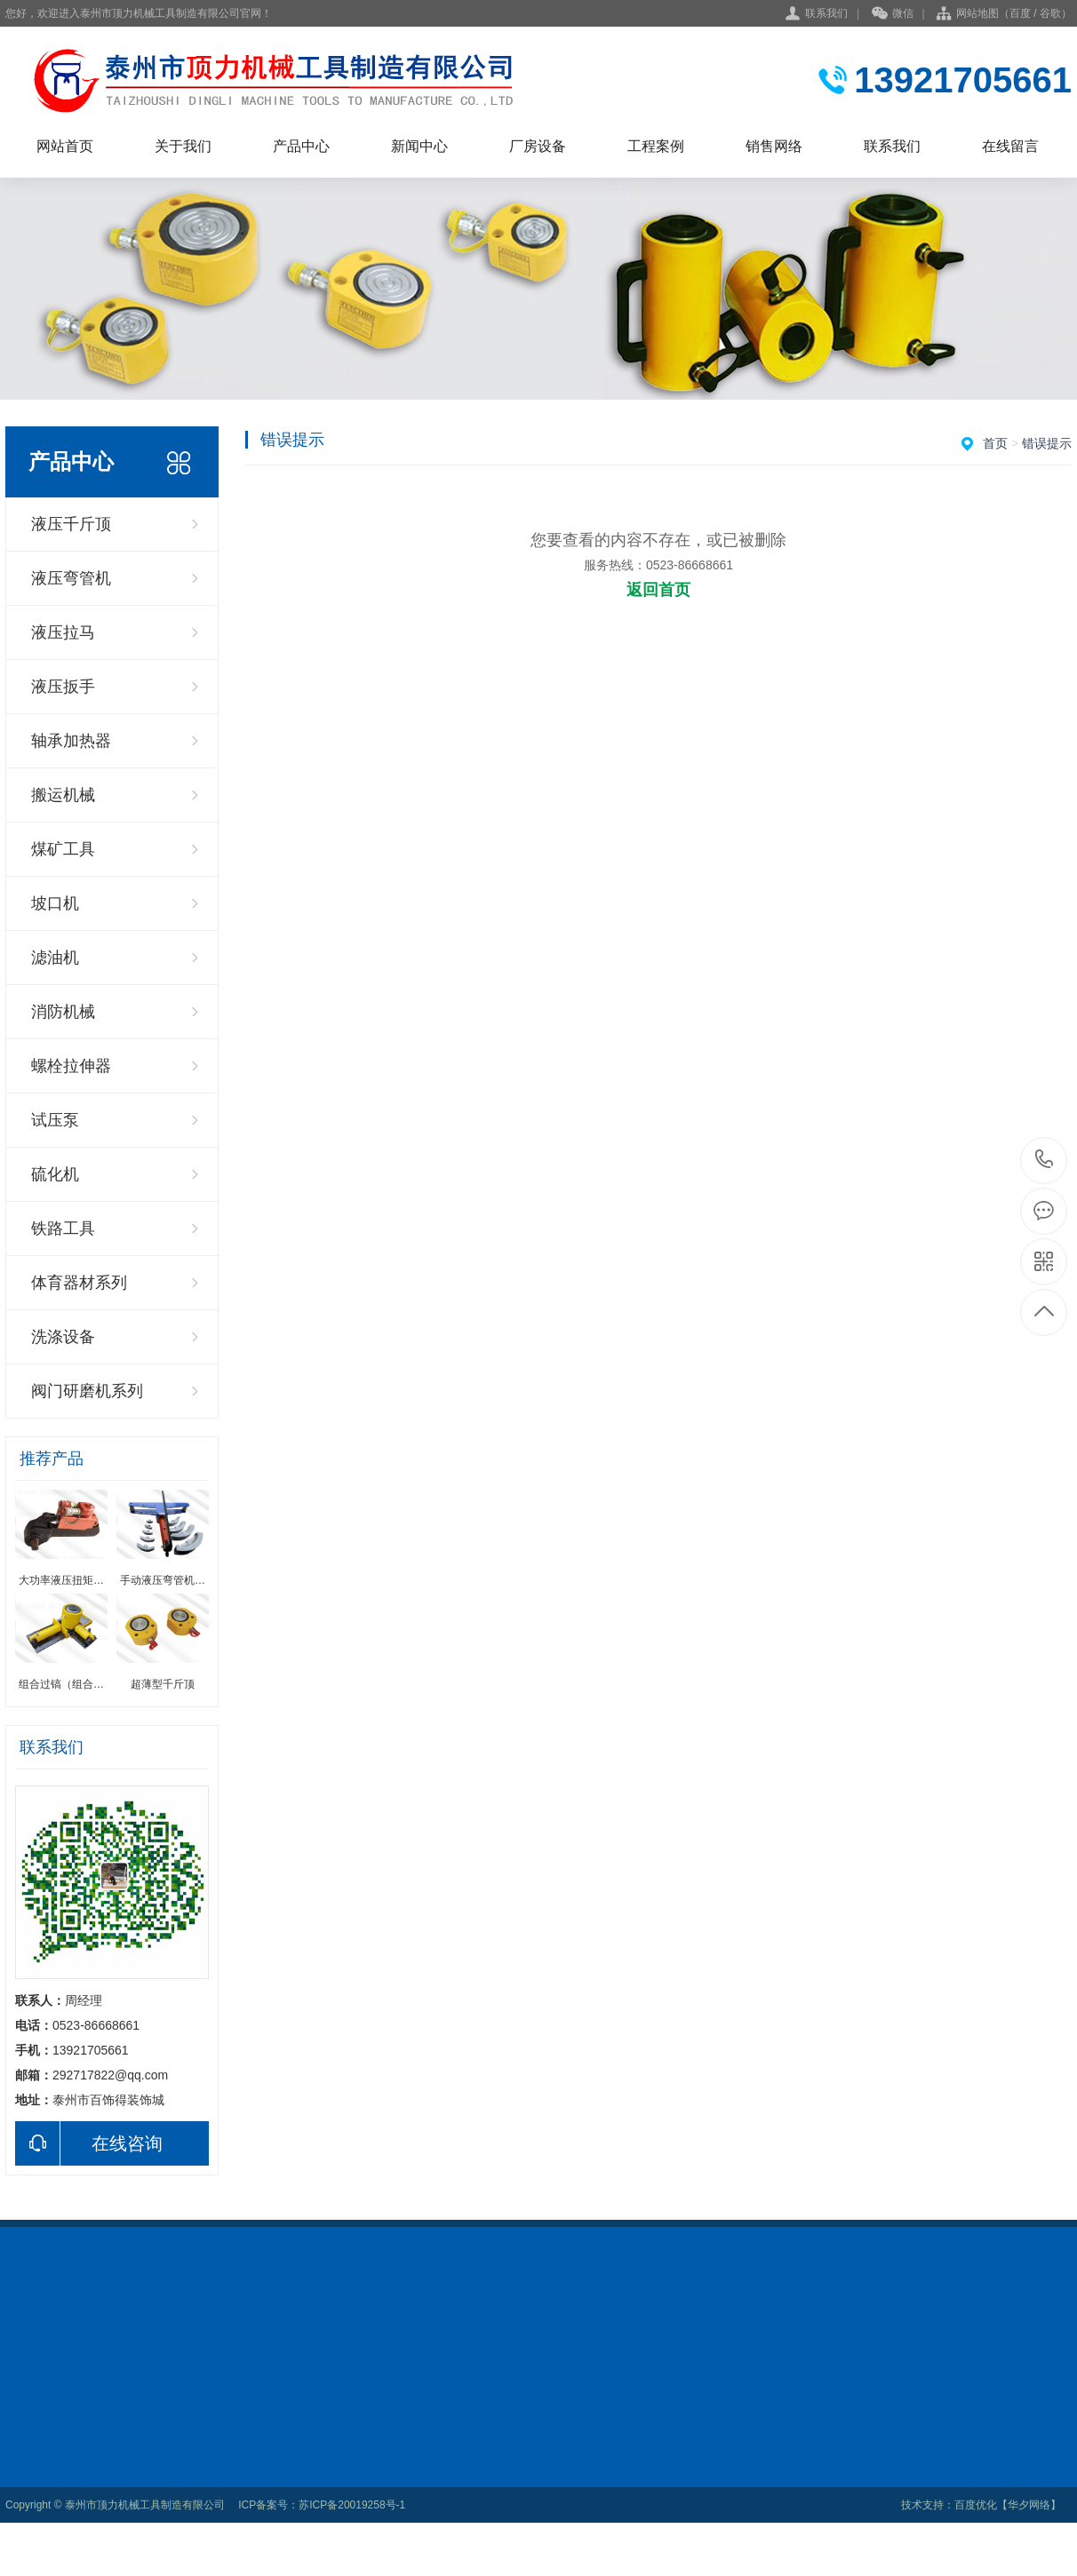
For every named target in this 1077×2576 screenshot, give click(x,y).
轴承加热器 (71, 741)
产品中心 (301, 146)
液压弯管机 (71, 578)
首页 (995, 443)
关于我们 (183, 146)
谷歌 (1050, 13)
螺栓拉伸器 (71, 1066)
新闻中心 (419, 146)
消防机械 (63, 1012)
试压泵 (55, 1120)
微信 (892, 14)
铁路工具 (63, 1228)
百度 (1020, 13)
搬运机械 (63, 795)
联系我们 (826, 13)
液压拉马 (63, 632)
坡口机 (55, 903)
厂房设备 (537, 146)
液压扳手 (63, 687)
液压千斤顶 (71, 524)
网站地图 (977, 13)
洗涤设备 (63, 1337)
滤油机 (55, 957)
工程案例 (655, 146)
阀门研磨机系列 (87, 1391)
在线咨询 (89, 2143)
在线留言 (1010, 146)
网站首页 (64, 146)
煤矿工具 (63, 849)
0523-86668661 (1044, 1160)
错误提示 (1047, 443)
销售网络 (774, 146)
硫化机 (55, 1174)
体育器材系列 (79, 1283)
